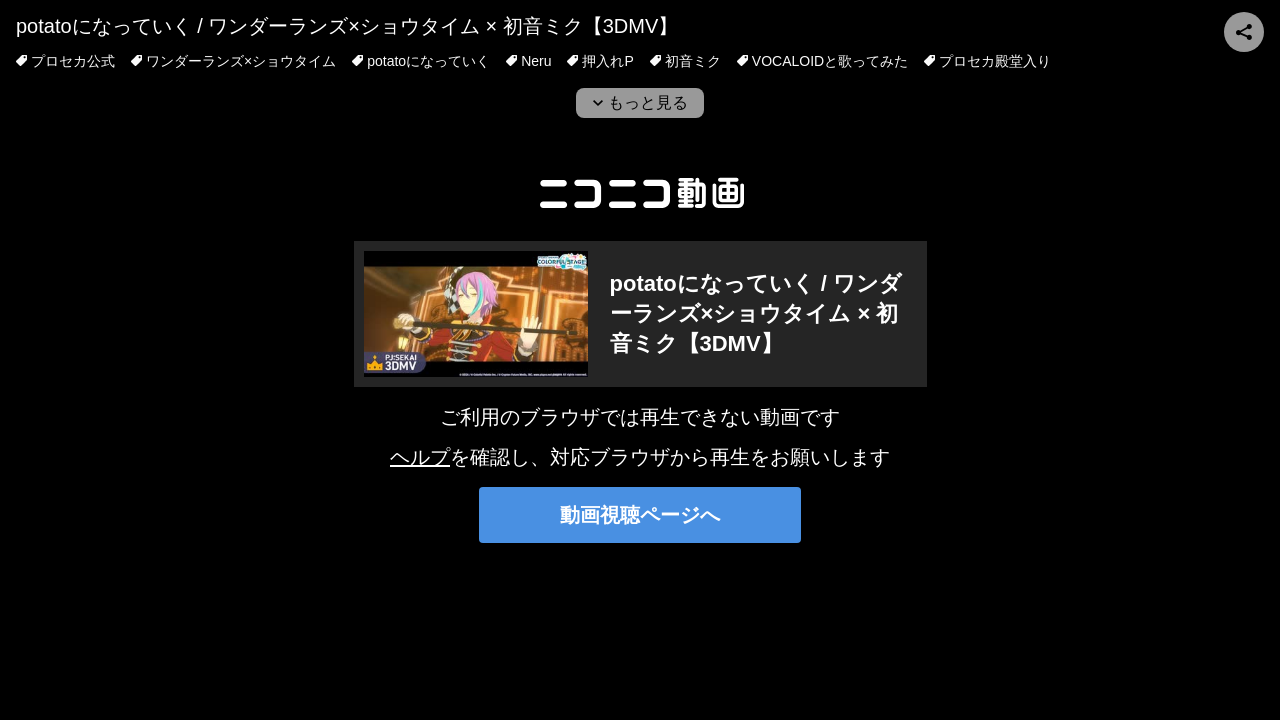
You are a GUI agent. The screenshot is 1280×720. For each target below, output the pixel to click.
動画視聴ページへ (640, 515)
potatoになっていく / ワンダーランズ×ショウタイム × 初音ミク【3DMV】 (347, 26)
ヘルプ (420, 457)
